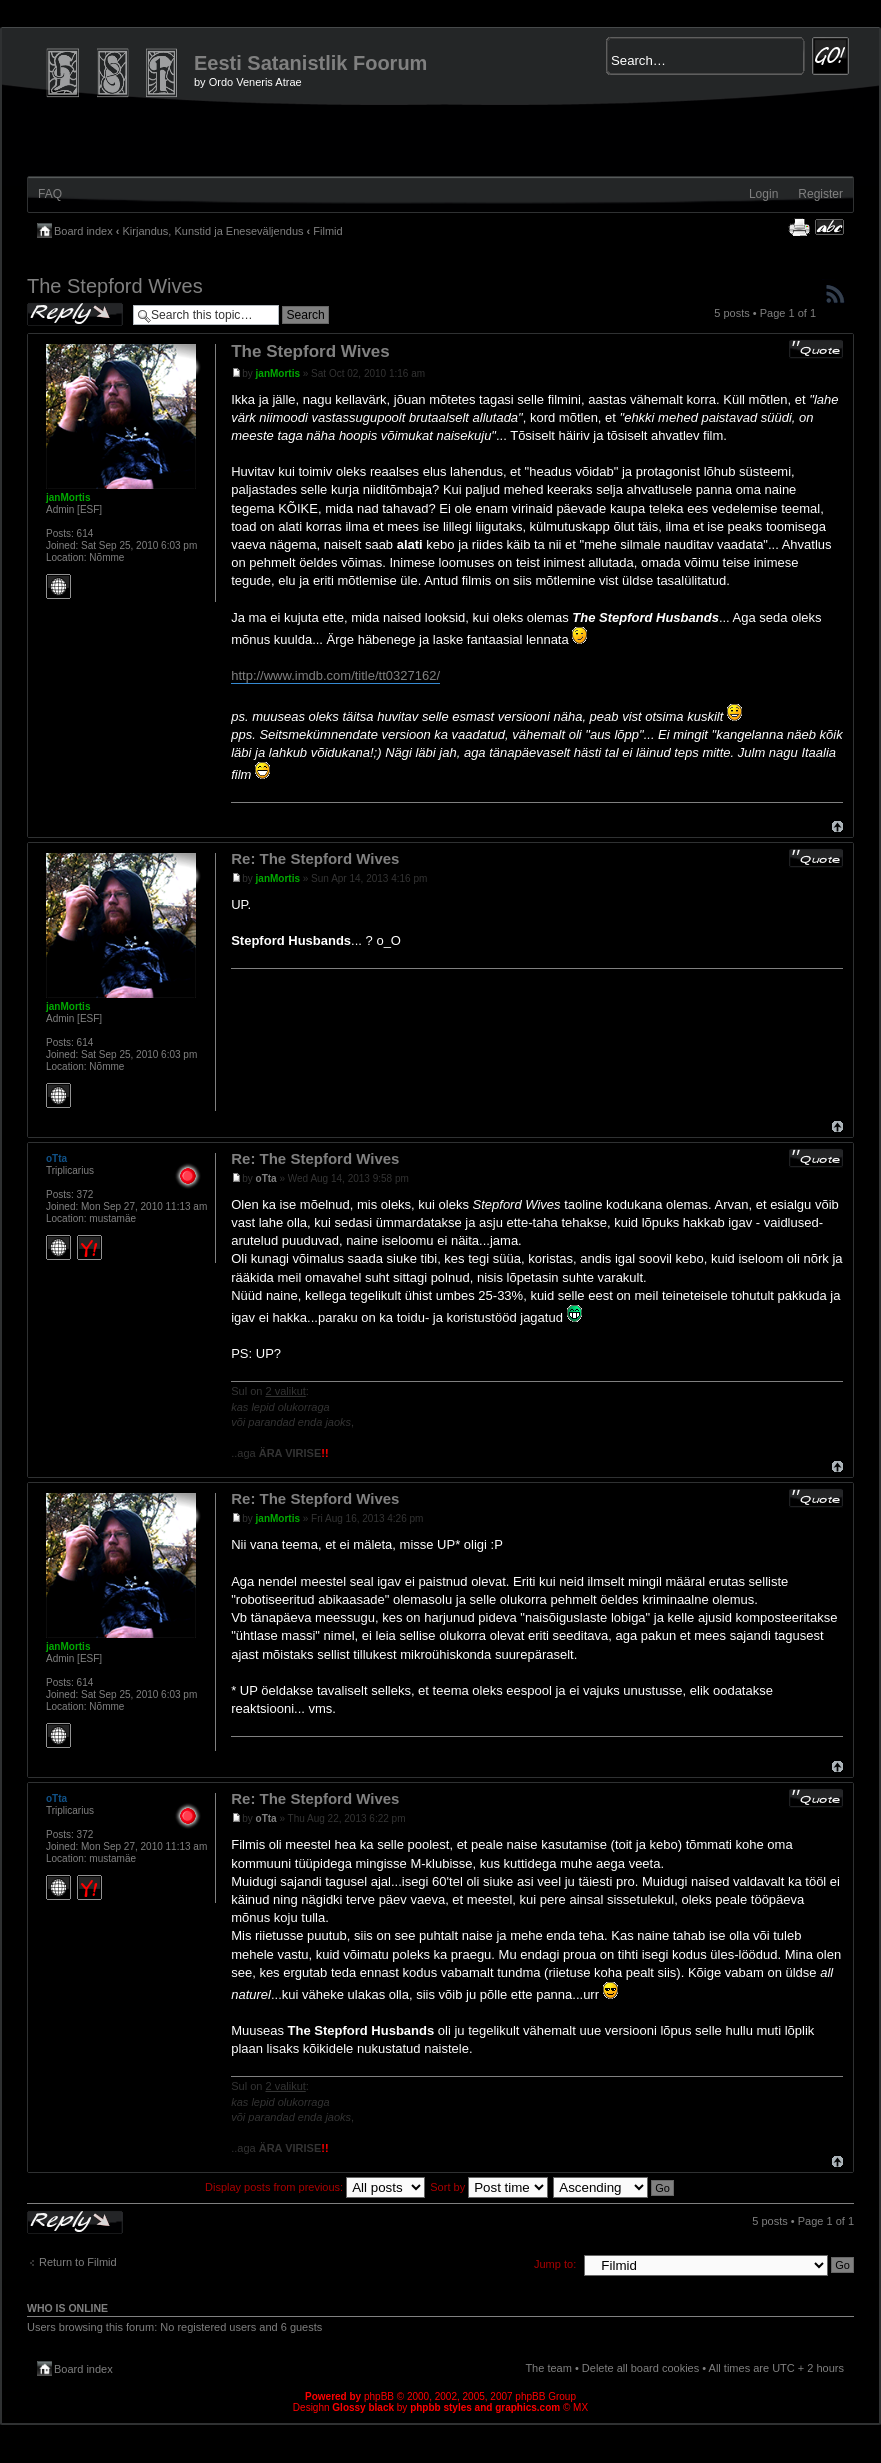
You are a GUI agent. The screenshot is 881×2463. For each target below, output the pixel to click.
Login (763, 194)
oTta (266, 1178)
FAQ (50, 194)
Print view (799, 227)
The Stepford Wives (115, 286)
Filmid (327, 231)
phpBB (379, 2396)
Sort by (489, 2187)
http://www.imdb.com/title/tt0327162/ (335, 675)
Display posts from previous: (315, 2187)
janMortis (278, 373)
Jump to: (555, 2264)
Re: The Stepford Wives (315, 858)
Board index (83, 231)
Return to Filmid (78, 2262)
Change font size (829, 227)
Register (820, 194)
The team (548, 2368)
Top (837, 826)
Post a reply (75, 314)
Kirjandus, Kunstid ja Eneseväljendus (213, 231)
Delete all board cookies (640, 2368)
